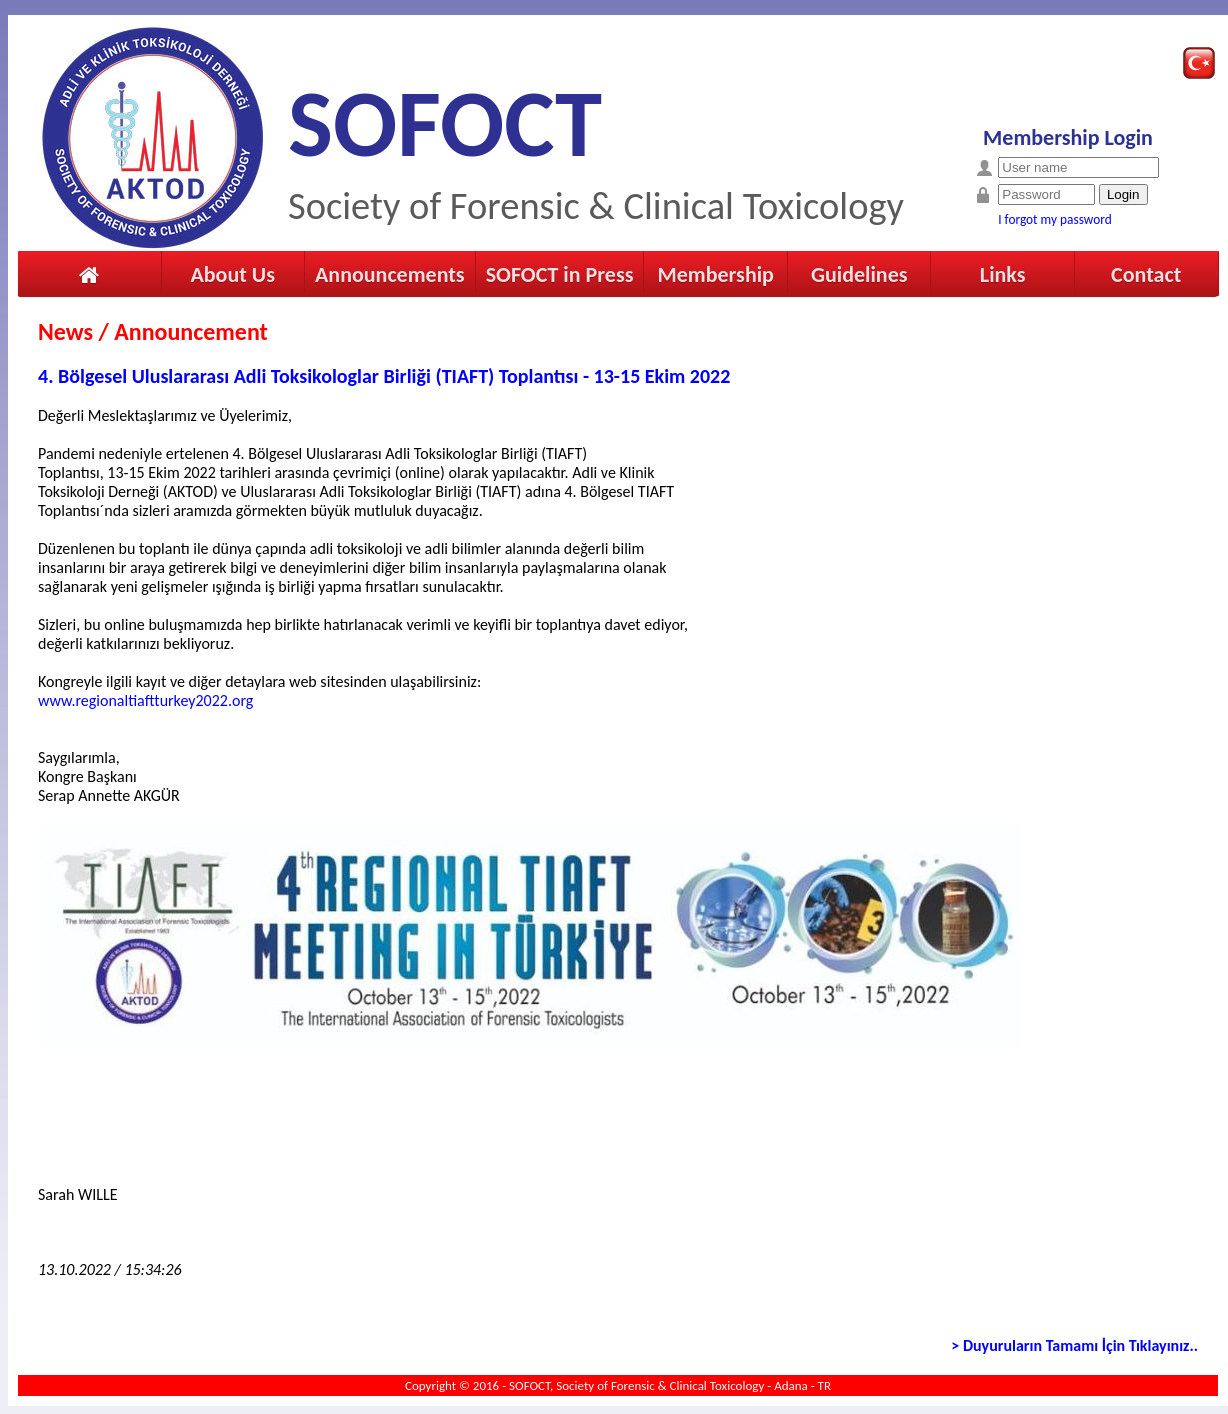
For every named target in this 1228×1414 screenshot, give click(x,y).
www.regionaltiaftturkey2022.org (145, 700)
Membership (715, 274)
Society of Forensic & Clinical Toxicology (596, 205)
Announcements (390, 274)
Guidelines (859, 274)
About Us (232, 274)
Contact (1146, 274)
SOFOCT (445, 124)
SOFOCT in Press (560, 274)
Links (1003, 274)
